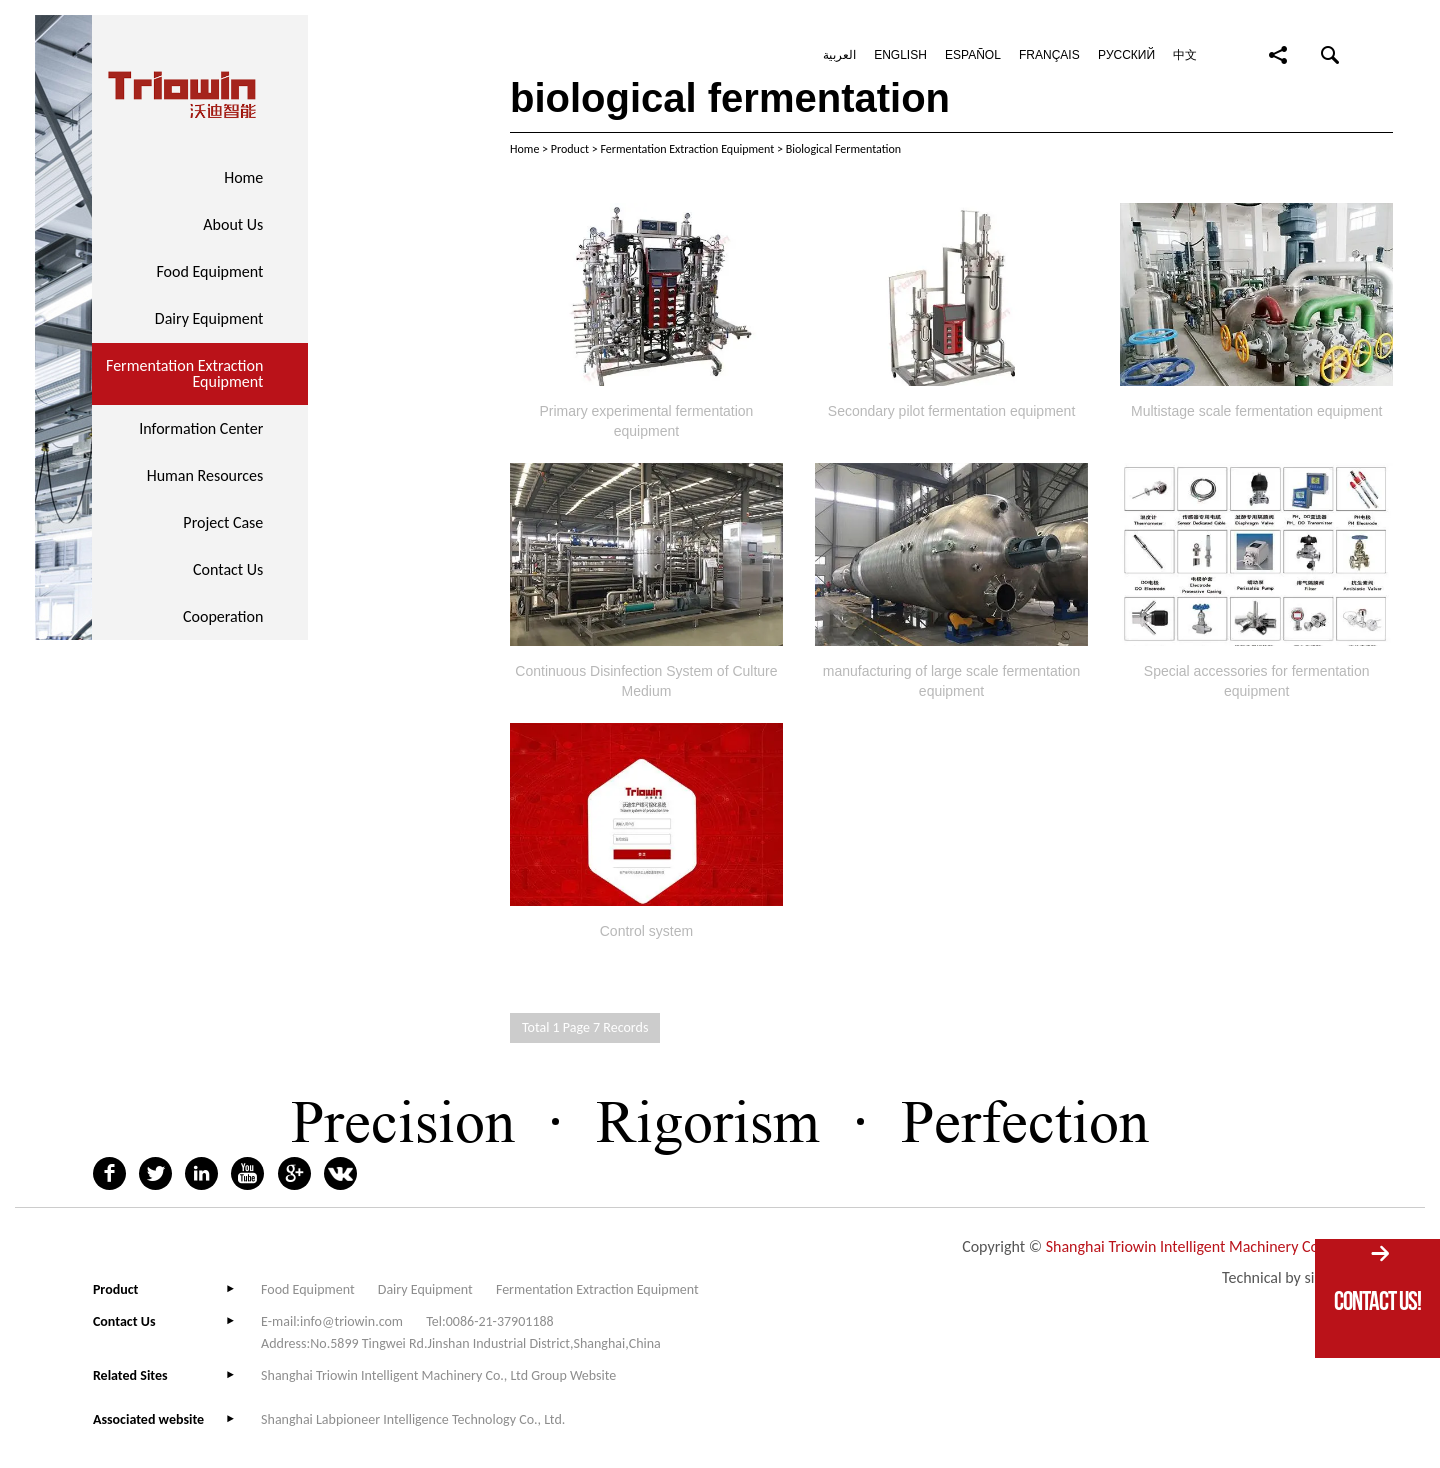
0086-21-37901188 (500, 1321)
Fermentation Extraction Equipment (184, 373)
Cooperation (223, 616)
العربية (839, 55)
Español (973, 55)
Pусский (1126, 55)
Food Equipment (209, 271)
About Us (233, 224)
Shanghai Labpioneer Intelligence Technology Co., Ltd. (413, 1419)
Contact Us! (1377, 1301)
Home (243, 177)
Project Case (223, 522)
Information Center (201, 428)
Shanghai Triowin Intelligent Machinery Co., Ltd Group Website (438, 1375)
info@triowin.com (351, 1321)
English (900, 55)
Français (1049, 55)
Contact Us (228, 569)
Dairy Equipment (209, 318)
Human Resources (205, 475)
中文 (1185, 55)
